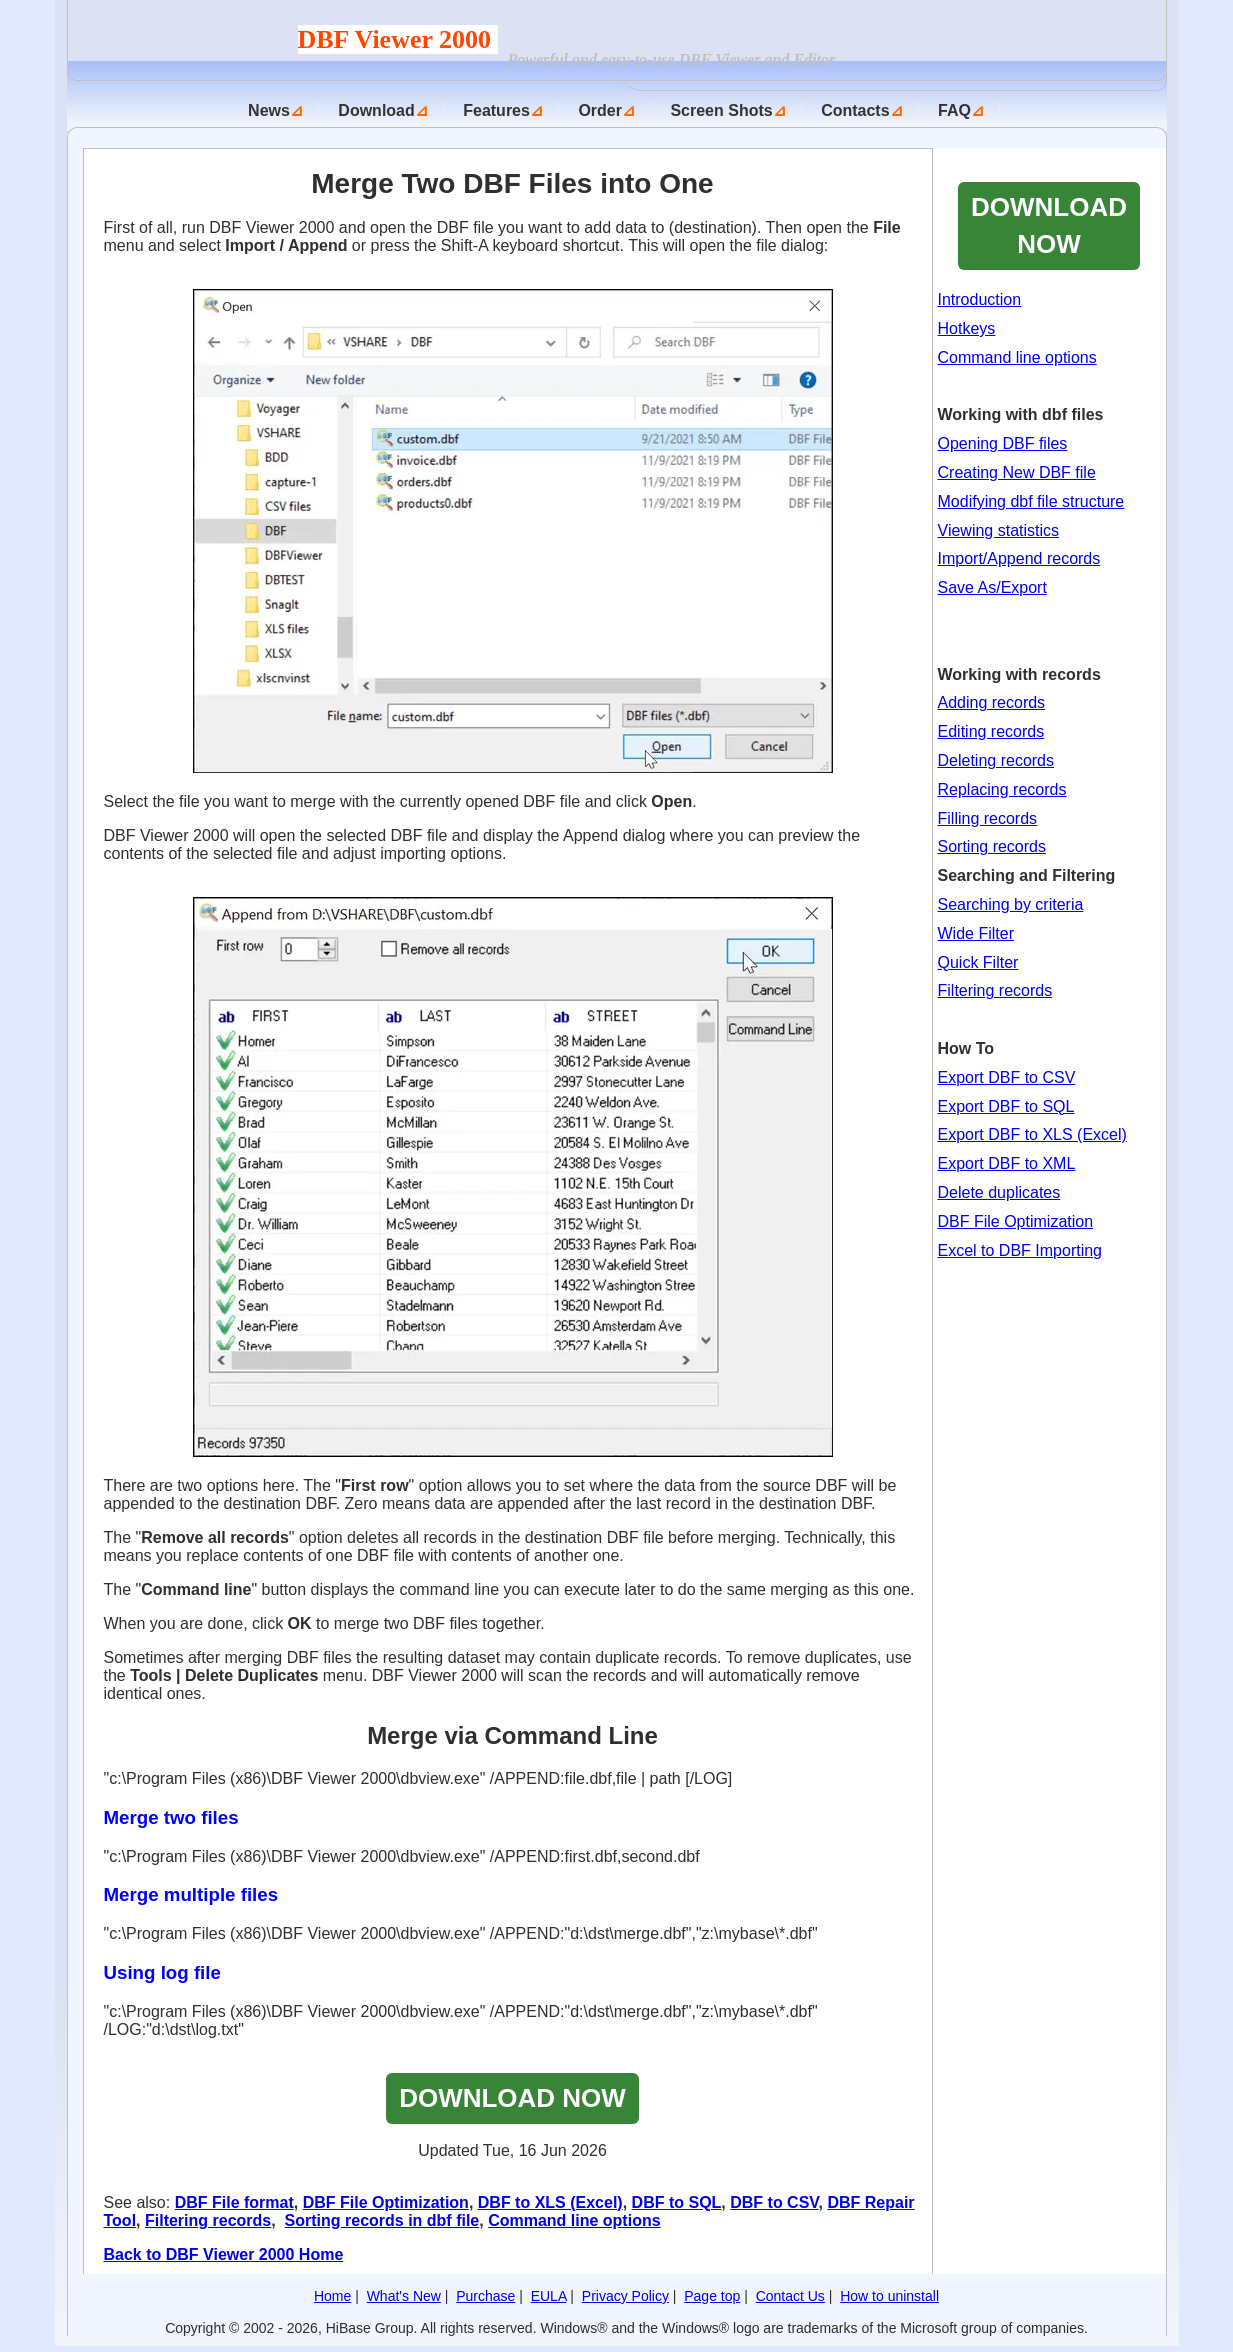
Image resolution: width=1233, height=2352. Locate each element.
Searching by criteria (1011, 904)
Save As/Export (992, 587)
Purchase (485, 2296)
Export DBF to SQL (1006, 1106)
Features (496, 110)
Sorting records (992, 846)
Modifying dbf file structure (1031, 501)
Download (376, 110)
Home (332, 2296)
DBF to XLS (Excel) (550, 2202)
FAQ (954, 110)
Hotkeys (967, 328)
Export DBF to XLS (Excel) (1032, 1134)
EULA (549, 2296)
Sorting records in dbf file (382, 2220)
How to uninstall (889, 2296)
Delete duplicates (999, 1192)
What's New (404, 2296)
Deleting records (996, 760)
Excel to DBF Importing (1020, 1250)
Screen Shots (721, 110)
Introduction (980, 299)
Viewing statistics (999, 530)
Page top (712, 2296)
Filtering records (208, 2220)
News (269, 110)
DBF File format (234, 2202)
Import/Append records (1019, 558)
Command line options (574, 2220)
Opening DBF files (1003, 443)
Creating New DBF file (1017, 472)
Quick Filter (978, 962)
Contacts (855, 110)
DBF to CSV (774, 2202)
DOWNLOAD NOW (512, 2098)
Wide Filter (976, 933)
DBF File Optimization (386, 2202)
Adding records (992, 702)
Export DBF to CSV (1007, 1077)
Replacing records (1002, 789)
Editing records (991, 731)
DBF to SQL (677, 2202)
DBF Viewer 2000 (398, 39)
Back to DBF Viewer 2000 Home (224, 2254)
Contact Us (790, 2296)
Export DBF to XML (1007, 1163)
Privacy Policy (625, 2296)
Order (600, 110)
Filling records (988, 818)
